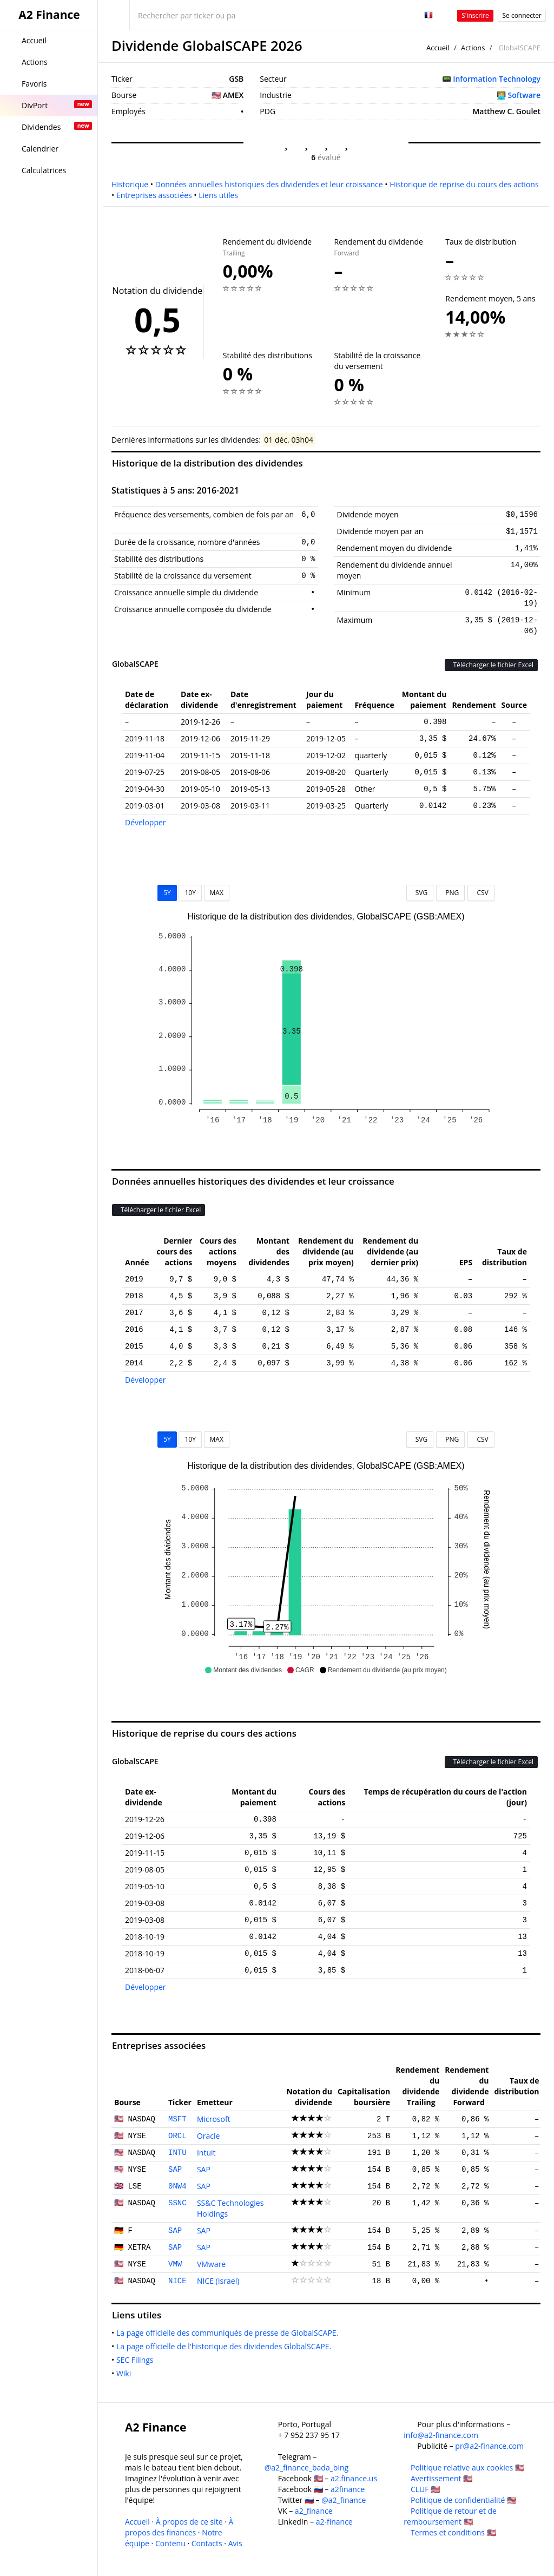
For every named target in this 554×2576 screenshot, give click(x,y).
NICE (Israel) (218, 2281)
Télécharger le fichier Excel (491, 664)
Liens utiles (218, 195)
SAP (175, 2169)
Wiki (125, 2373)
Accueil (438, 47)
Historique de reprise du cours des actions (464, 184)
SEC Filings (136, 2360)
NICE (177, 2281)
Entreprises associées (154, 195)
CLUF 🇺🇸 (425, 2489)
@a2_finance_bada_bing (306, 2467)
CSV (480, 892)
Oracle (208, 2136)
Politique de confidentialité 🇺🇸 (463, 2500)
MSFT (177, 2119)
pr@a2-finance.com (489, 2446)
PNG (450, 892)
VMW (175, 2264)
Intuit (206, 2152)
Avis (235, 2543)
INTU (177, 2152)
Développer (145, 822)
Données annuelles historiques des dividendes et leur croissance (269, 184)
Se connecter (522, 15)
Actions (473, 47)
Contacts (207, 2543)
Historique (129, 184)
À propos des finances (179, 2527)
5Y (167, 892)
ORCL (177, 2136)
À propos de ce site (189, 2521)
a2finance (348, 2489)
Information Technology (496, 79)
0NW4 (177, 2186)
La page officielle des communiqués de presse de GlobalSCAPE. (229, 2333)
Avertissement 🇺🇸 (441, 2478)
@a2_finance (343, 2500)
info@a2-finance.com (441, 2435)
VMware (211, 2264)
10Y (189, 892)
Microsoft (213, 2119)
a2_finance (314, 2511)
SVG (420, 892)
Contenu (170, 2543)
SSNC (177, 2203)
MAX (216, 892)
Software (523, 95)
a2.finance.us (354, 2478)
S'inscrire (475, 15)
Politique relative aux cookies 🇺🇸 (467, 2467)
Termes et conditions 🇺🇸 (453, 2532)
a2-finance (334, 2521)
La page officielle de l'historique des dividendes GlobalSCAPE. (225, 2346)
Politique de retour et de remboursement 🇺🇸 (450, 2516)
